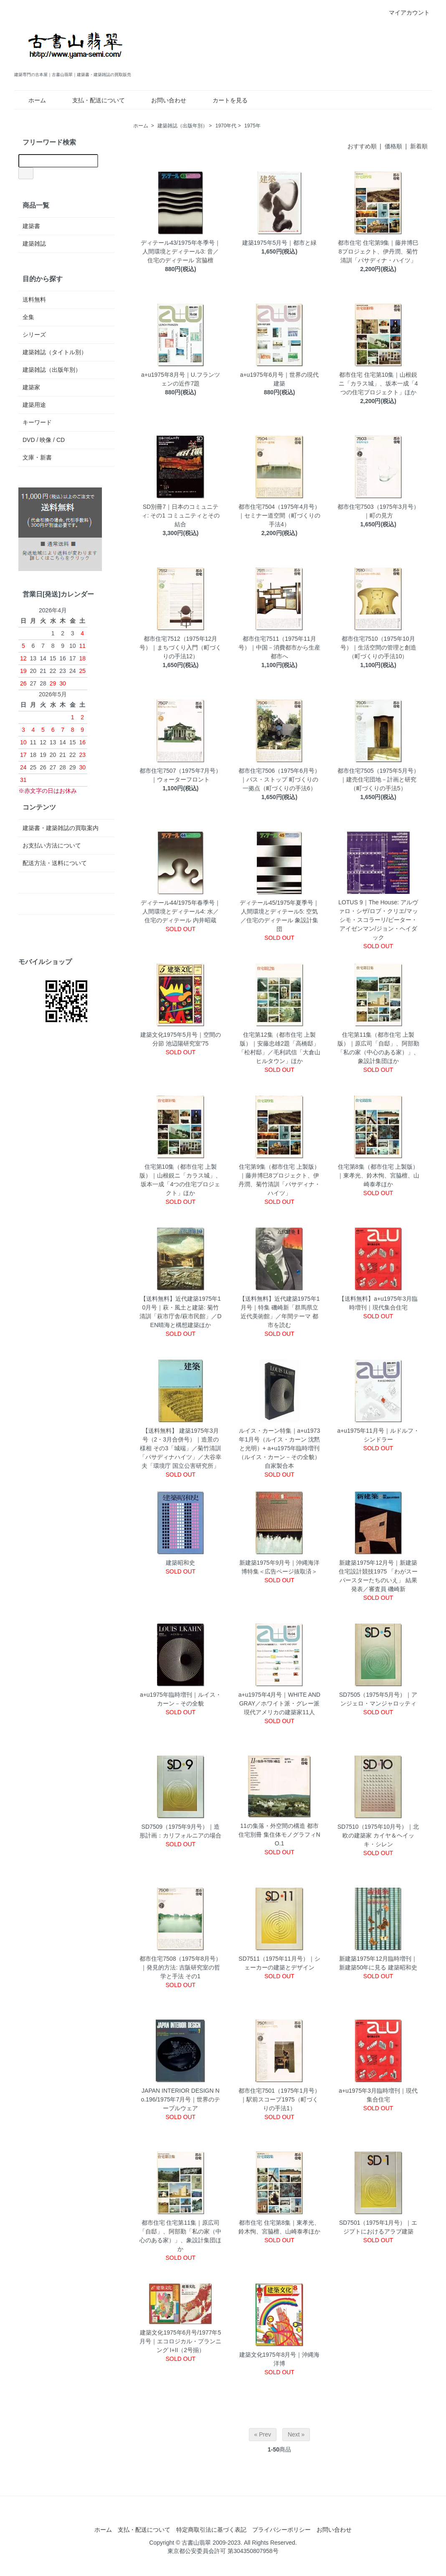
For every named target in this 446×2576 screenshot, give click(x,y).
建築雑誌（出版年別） (182, 126)
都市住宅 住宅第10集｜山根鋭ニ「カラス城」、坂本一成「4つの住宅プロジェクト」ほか (378, 383)
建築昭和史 (180, 1562)
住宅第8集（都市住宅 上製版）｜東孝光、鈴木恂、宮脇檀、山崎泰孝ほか (378, 1175)
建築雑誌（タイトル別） (55, 352)
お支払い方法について (52, 845)
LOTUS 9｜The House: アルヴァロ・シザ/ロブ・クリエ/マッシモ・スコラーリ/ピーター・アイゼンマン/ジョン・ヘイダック (378, 920)
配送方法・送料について (55, 863)
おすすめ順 (362, 146)
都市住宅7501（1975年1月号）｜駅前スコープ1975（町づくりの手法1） (279, 2099)
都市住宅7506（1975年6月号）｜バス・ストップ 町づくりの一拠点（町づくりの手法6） (279, 779)
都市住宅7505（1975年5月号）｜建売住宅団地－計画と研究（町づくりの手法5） (378, 779)
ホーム (31, 100)
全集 (28, 317)
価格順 (393, 146)
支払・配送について (92, 100)
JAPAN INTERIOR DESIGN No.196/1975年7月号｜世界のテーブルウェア (180, 2099)
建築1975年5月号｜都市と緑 (279, 242)
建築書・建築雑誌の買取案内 (61, 828)
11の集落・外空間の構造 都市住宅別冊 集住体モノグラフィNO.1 (279, 1834)
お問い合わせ (162, 100)
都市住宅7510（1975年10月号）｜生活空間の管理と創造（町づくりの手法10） (378, 647)
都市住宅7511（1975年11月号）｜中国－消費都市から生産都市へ (279, 647)
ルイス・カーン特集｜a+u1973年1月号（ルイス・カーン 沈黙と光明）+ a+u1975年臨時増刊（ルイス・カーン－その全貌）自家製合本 (279, 1448)
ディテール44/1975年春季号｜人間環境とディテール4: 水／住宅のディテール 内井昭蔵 (180, 911)
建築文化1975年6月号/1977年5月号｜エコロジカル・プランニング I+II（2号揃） (180, 2341)
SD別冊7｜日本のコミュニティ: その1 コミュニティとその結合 (181, 515)
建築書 (31, 226)
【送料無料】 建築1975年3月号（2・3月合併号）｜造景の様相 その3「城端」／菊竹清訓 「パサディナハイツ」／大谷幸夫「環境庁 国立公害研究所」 (180, 1448)
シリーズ (34, 334)
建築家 (31, 387)
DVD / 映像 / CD (44, 440)
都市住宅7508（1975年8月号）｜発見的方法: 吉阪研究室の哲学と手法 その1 (180, 1967)
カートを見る (224, 100)
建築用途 (34, 404)
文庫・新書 (37, 457)
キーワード (37, 422)
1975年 (252, 126)
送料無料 (34, 299)
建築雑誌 (34, 243)
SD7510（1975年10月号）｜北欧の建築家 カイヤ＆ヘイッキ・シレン (378, 1835)
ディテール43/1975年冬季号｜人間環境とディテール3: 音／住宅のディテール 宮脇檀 (180, 251)
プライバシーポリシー (281, 2529)
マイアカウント (405, 12)
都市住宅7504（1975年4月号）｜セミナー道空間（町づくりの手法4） (279, 515)
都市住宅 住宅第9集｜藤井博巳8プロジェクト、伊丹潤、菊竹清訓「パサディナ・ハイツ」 (378, 251)
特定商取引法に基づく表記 (211, 2529)
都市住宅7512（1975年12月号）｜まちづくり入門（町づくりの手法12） (180, 647)
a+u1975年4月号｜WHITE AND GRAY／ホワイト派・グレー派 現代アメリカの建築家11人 (279, 1703)
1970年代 (226, 126)
